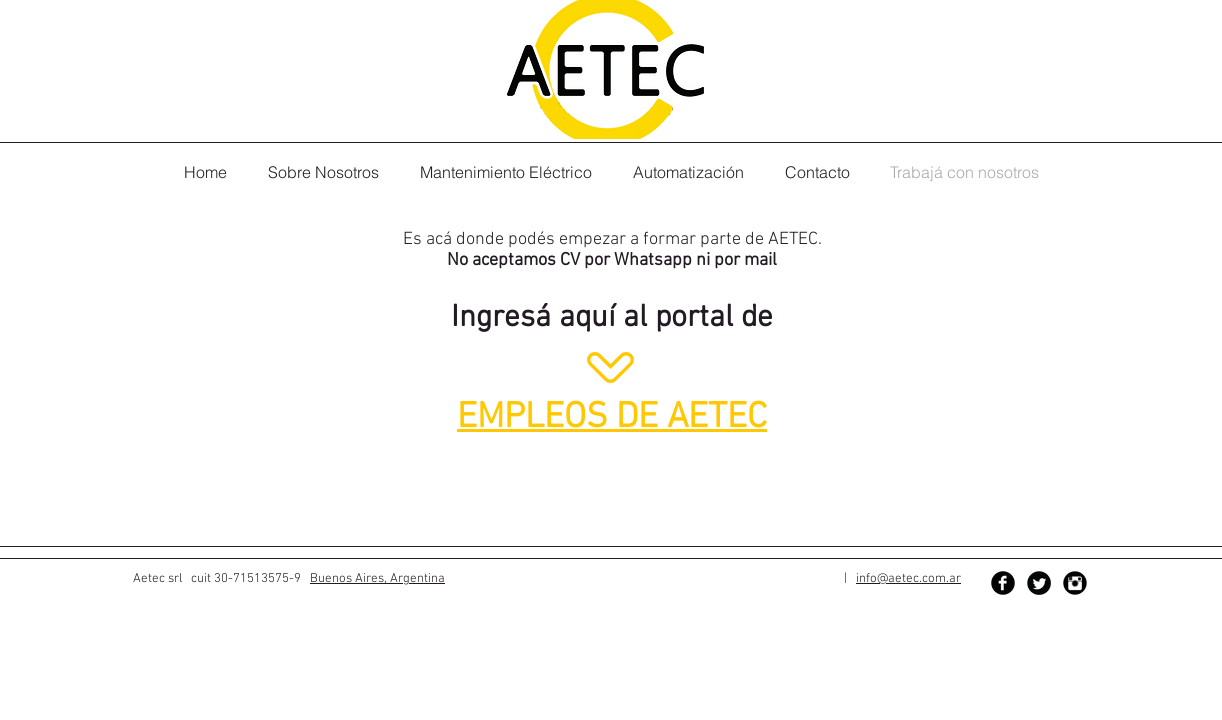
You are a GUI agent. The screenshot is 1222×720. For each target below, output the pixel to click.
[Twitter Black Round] (1039, 583)
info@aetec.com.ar (908, 579)
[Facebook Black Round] (1003, 583)
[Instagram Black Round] (1075, 583)
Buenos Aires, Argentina (377, 579)
